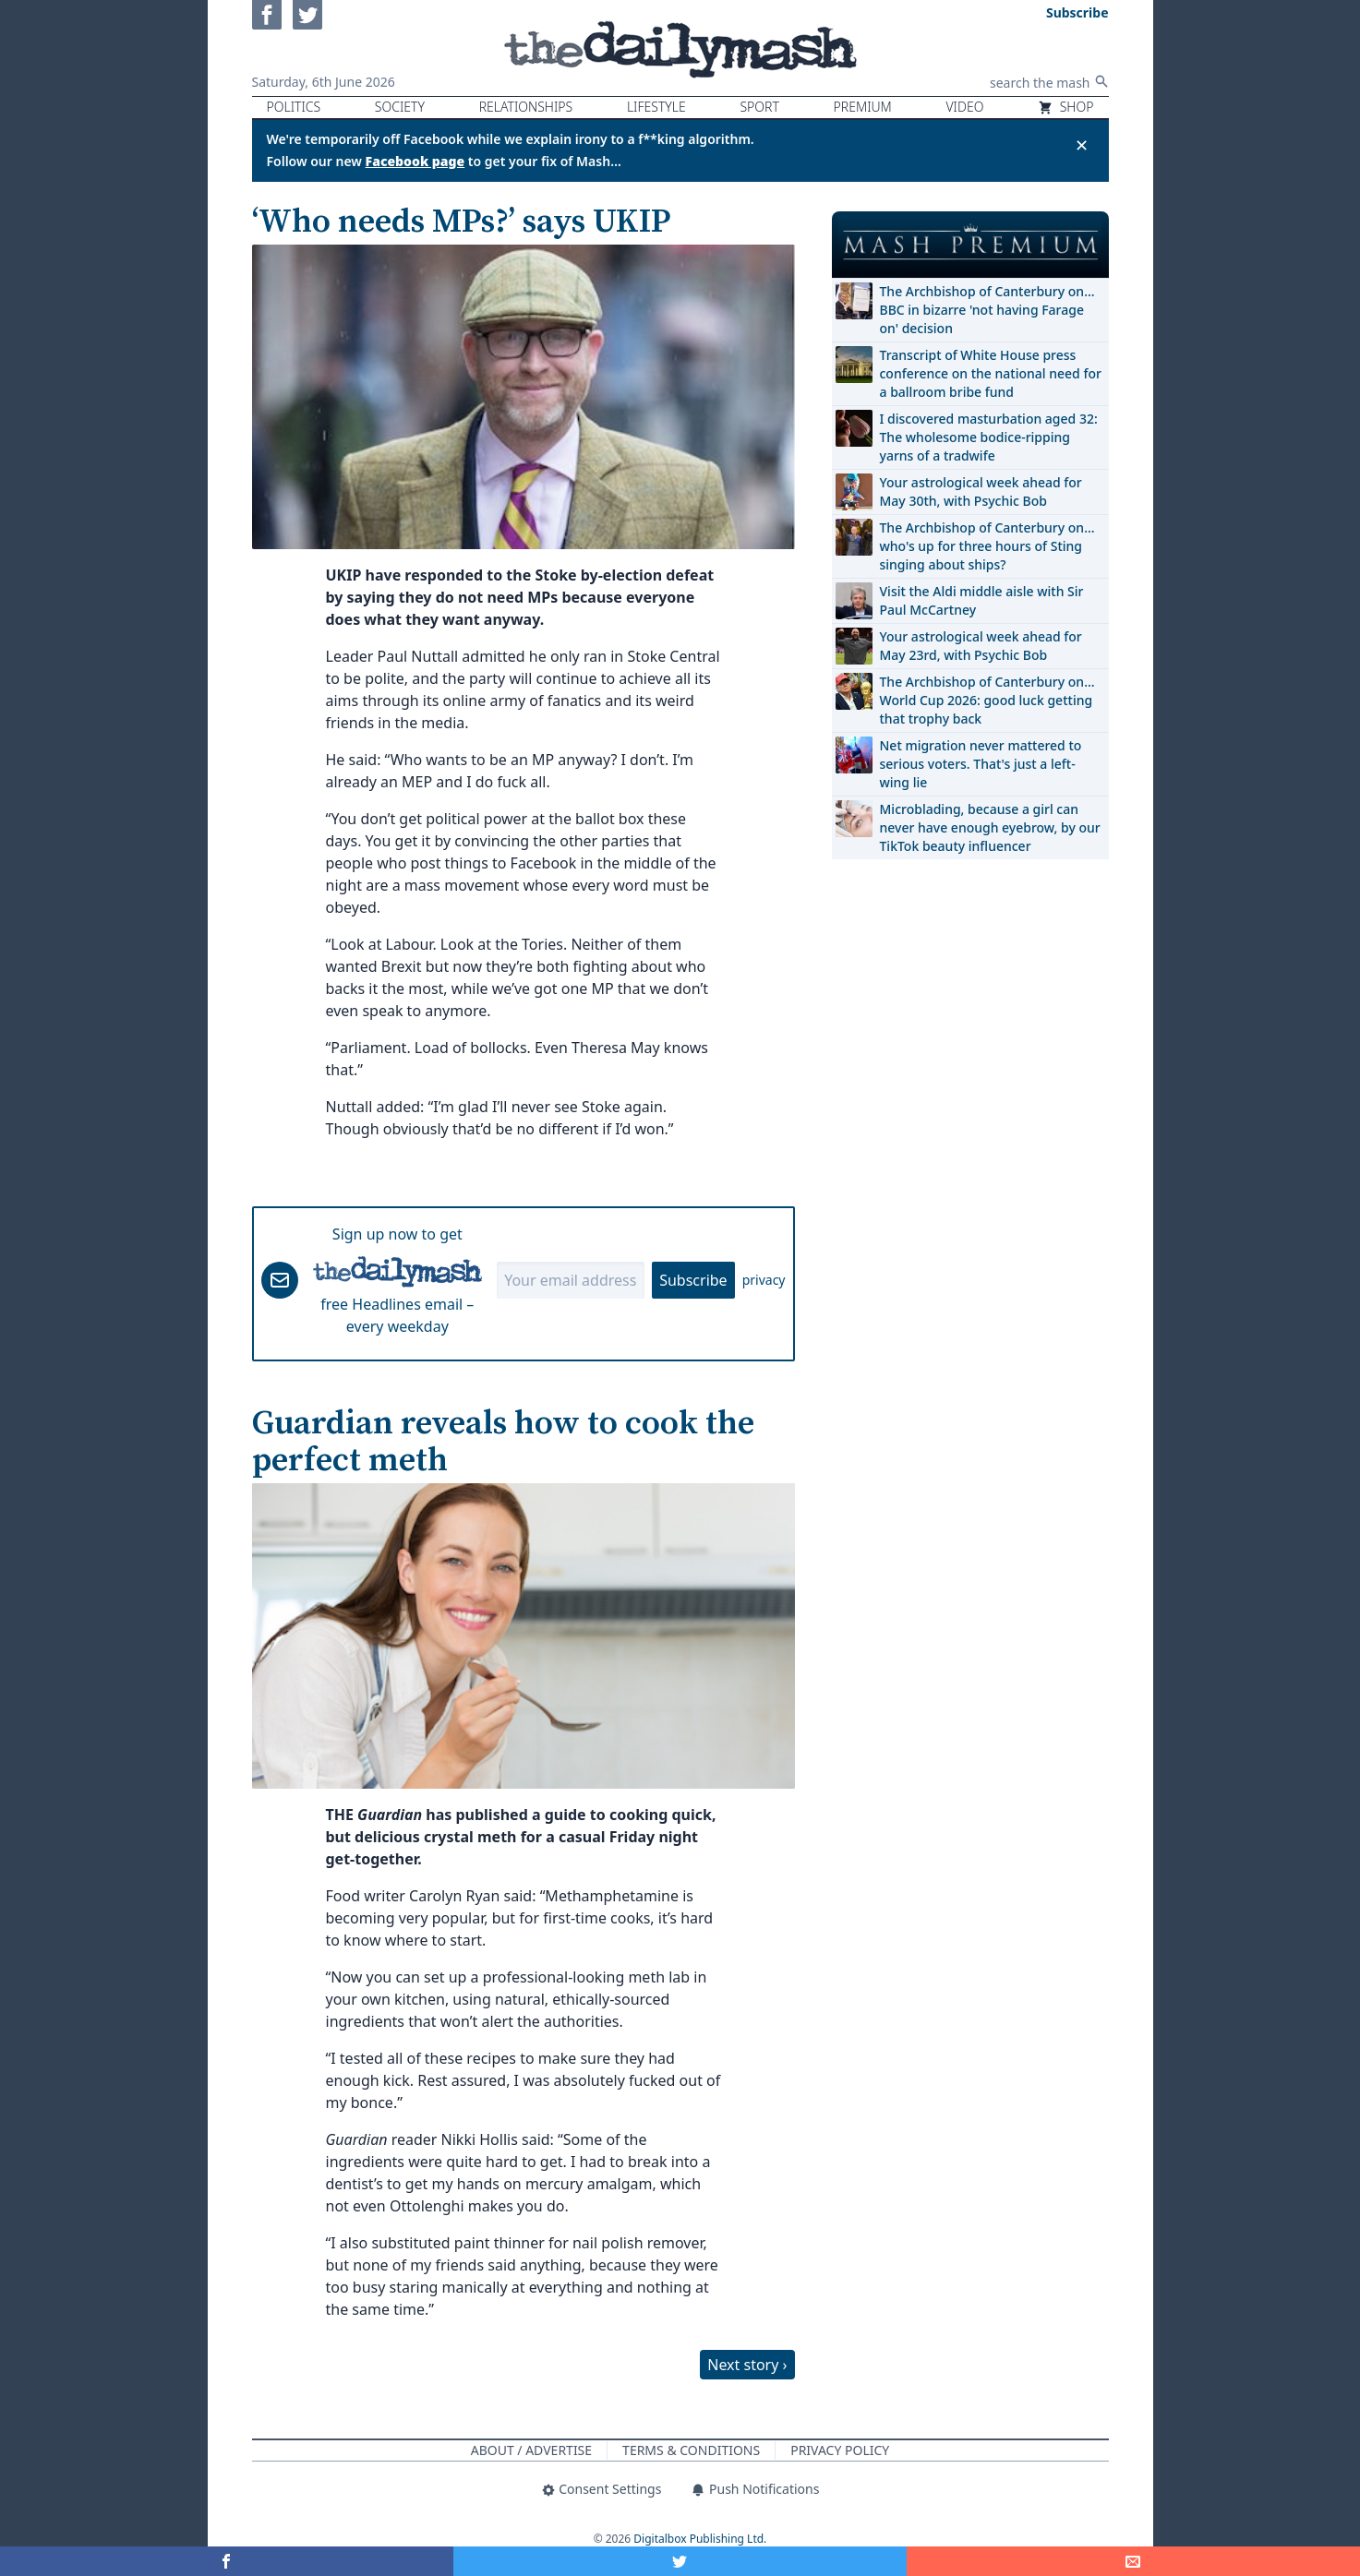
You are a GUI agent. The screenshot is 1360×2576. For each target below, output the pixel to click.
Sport (759, 106)
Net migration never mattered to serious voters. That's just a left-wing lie (981, 764)
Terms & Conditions (691, 2450)
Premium (863, 106)
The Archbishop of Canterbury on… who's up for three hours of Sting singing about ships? (987, 546)
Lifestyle (656, 106)
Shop (1065, 106)
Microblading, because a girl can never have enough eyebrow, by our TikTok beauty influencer (990, 827)
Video (964, 106)
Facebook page (415, 161)
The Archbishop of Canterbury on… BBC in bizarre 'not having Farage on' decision (987, 309)
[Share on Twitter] (680, 2561)
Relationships (526, 106)
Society (400, 106)
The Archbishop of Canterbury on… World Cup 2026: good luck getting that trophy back (987, 700)
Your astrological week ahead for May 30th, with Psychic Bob (981, 491)
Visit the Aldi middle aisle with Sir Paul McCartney (982, 600)
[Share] (1133, 2561)
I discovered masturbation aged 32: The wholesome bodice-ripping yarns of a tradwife (989, 437)
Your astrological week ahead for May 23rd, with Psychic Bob (981, 646)
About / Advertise (531, 2450)
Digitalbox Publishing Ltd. (699, 2538)
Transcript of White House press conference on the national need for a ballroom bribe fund (990, 373)
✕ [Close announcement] (1082, 145)
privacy (764, 1279)
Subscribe (693, 1280)
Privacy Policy (839, 2450)
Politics (294, 106)
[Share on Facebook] (226, 2561)
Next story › (747, 2364)
